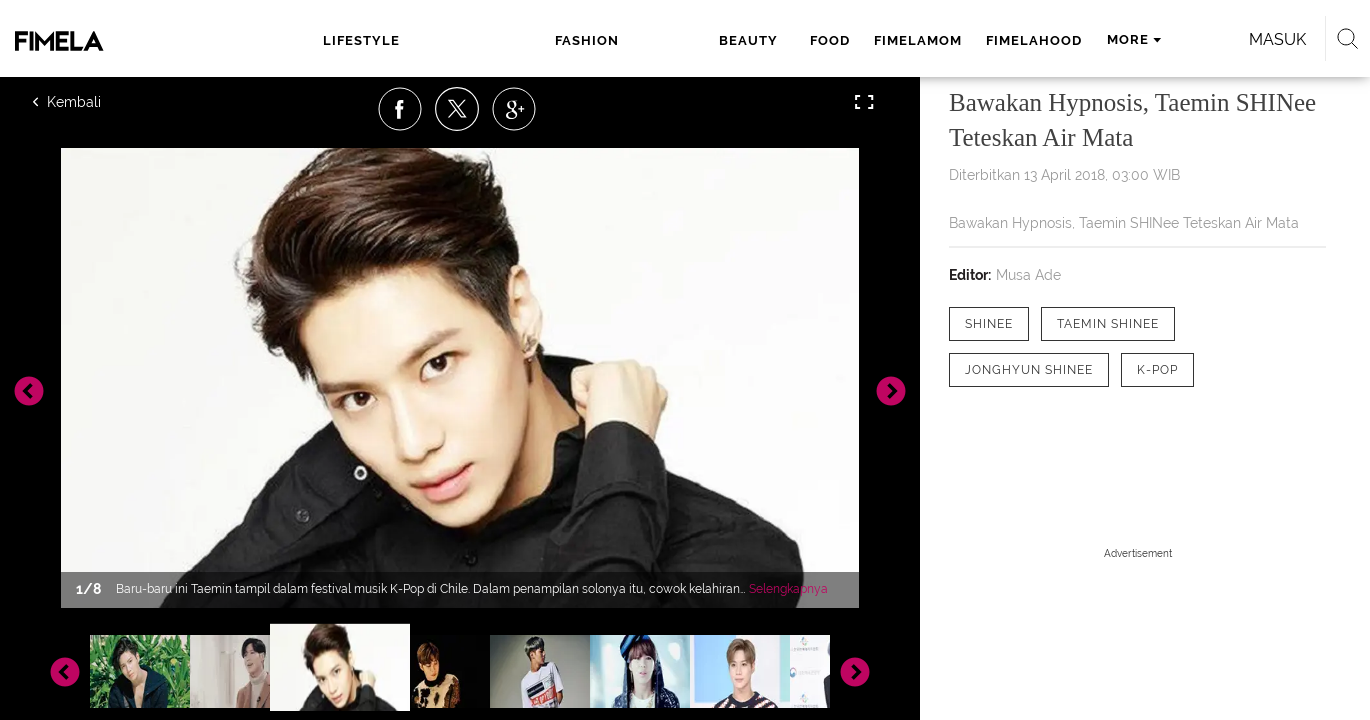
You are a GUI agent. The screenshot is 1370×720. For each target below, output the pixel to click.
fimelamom (712, 40)
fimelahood (828, 40)
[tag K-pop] (1157, 370)
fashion (465, 40)
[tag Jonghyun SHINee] (1029, 370)
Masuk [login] (1144, 39)
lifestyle (370, 40)
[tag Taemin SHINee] (1108, 324)
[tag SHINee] (989, 324)
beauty (550, 40)
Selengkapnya (788, 589)
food (624, 40)
